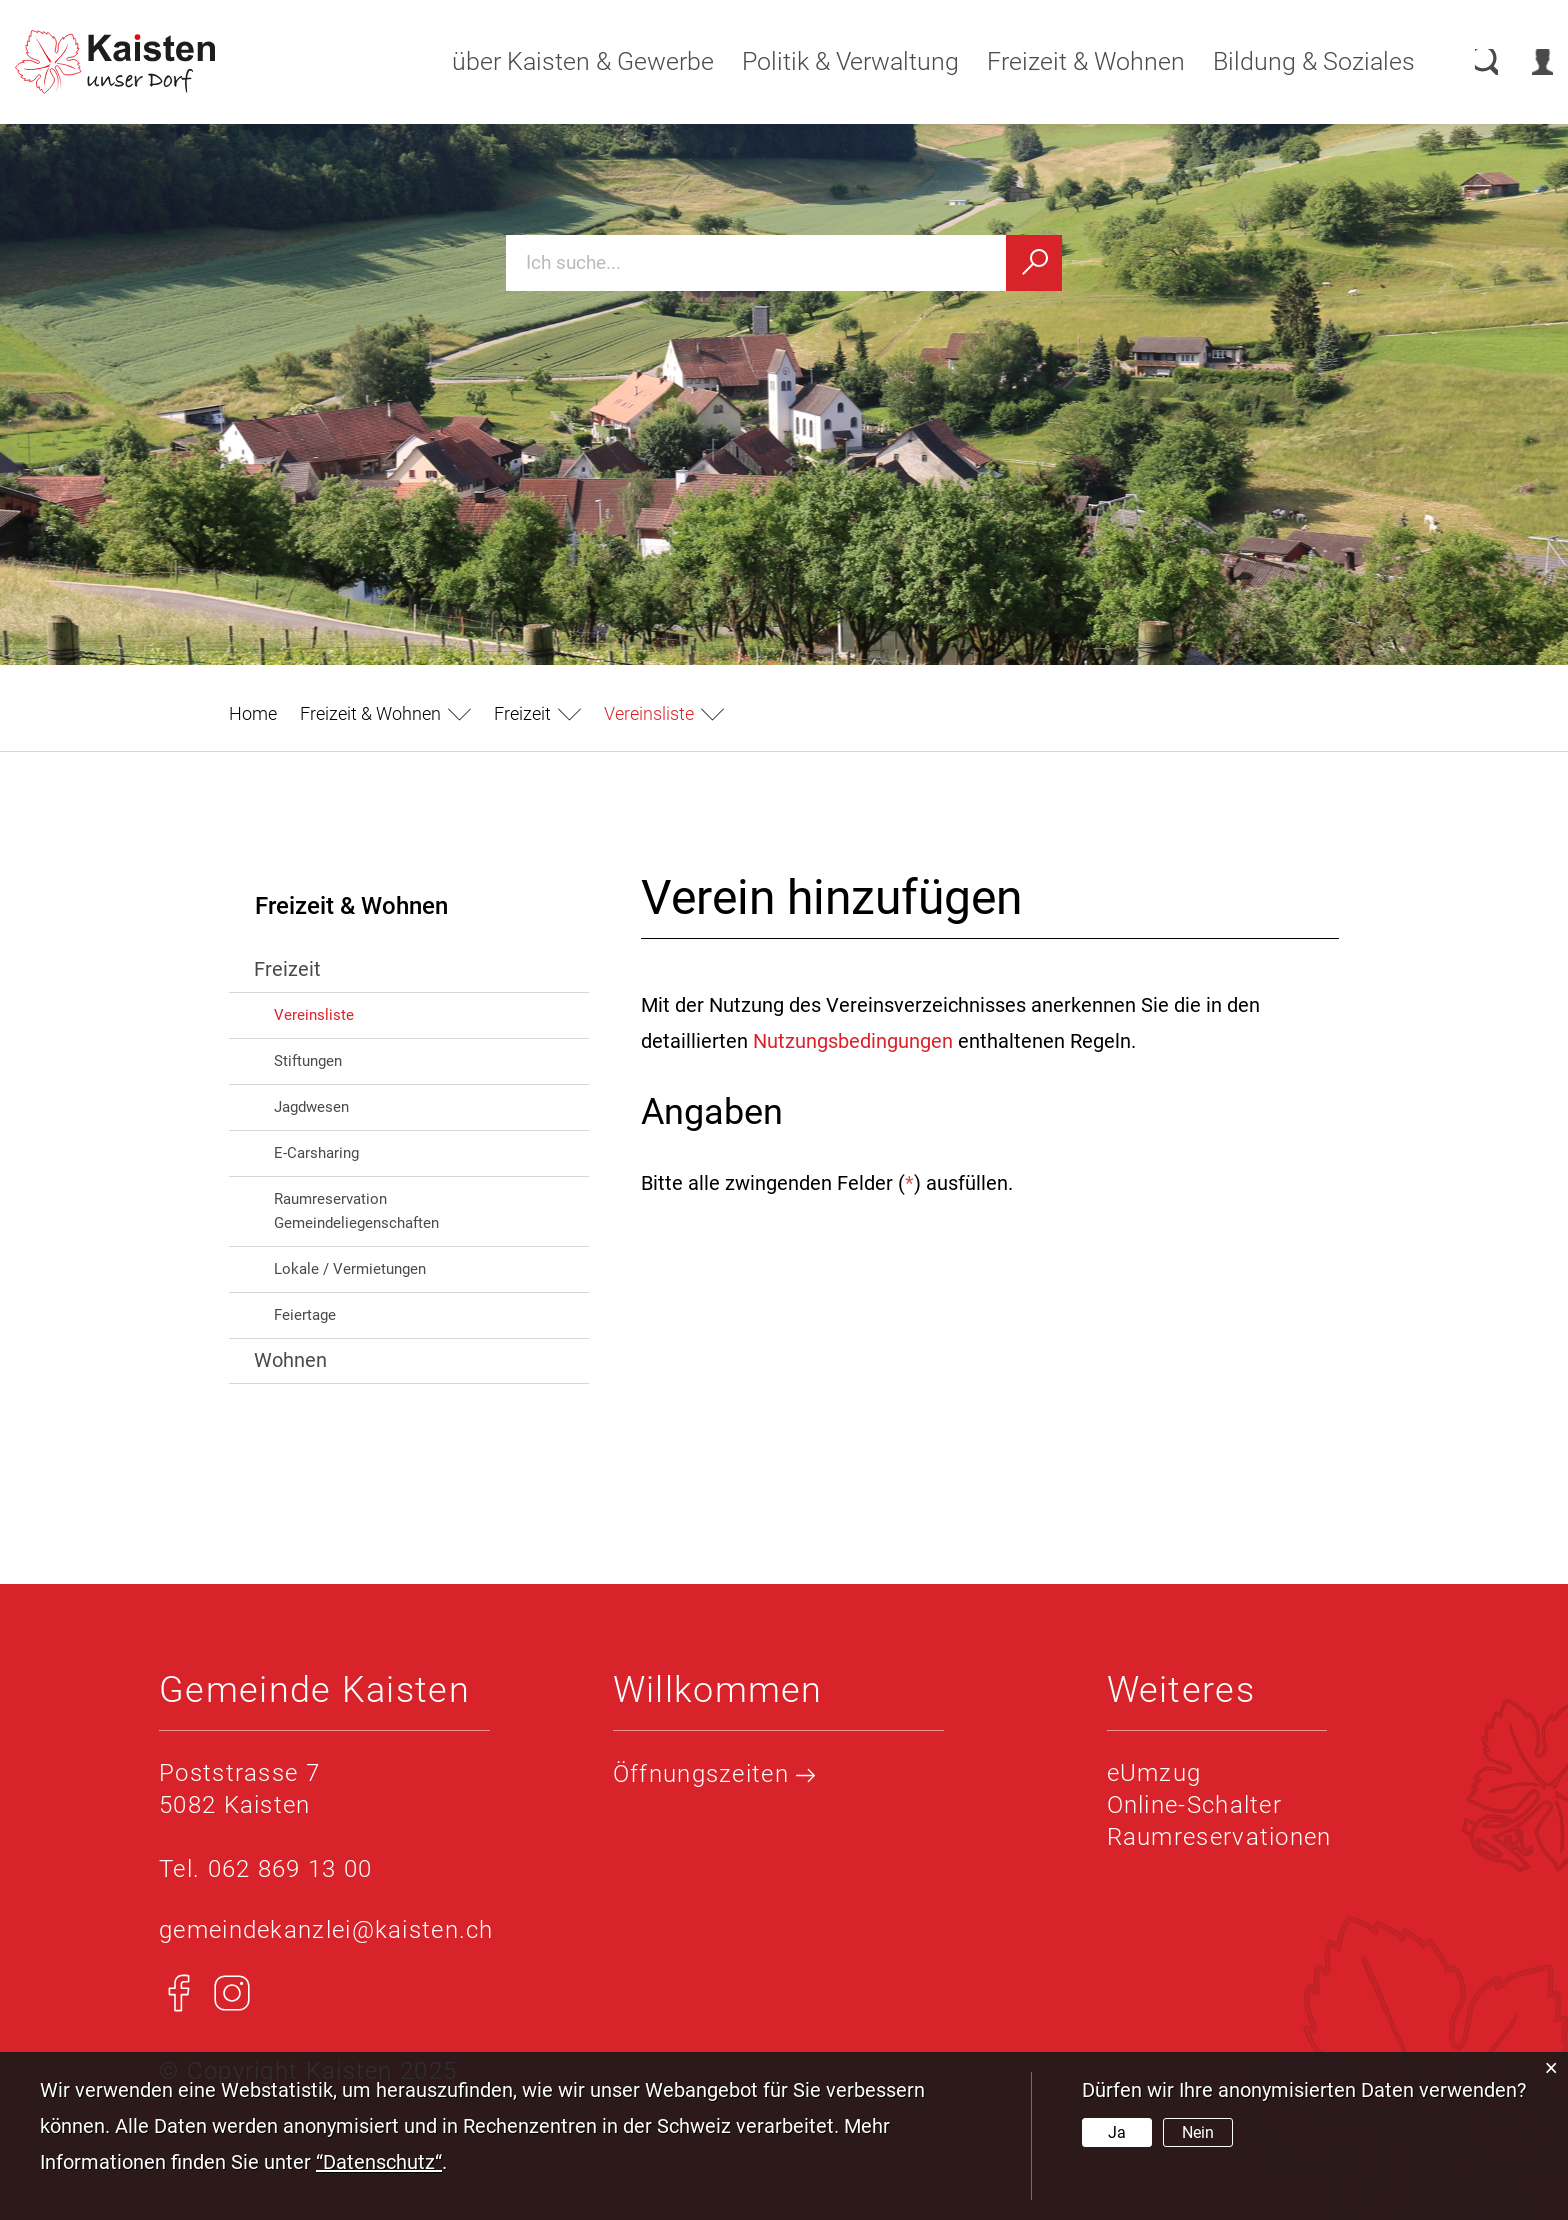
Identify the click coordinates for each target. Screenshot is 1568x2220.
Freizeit (287, 969)
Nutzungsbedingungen (853, 1041)
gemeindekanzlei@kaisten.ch (326, 1930)
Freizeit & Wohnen (1066, 61)
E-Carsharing (316, 1153)
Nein (1198, 2132)
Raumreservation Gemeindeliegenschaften (356, 1211)
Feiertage (305, 1315)
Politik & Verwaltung (830, 61)
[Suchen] (1034, 263)
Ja (1117, 2132)
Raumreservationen (1219, 1837)
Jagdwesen (311, 1107)
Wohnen (290, 1360)
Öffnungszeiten (714, 1774)
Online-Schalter (1195, 1805)
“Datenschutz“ (379, 2162)
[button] (385, 713)
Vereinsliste (357, 1013)
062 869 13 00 (290, 1869)
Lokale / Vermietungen (350, 1269)
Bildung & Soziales (1294, 61)
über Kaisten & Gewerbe (563, 61)
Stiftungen (308, 1061)
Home (253, 713)
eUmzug (1154, 1773)
